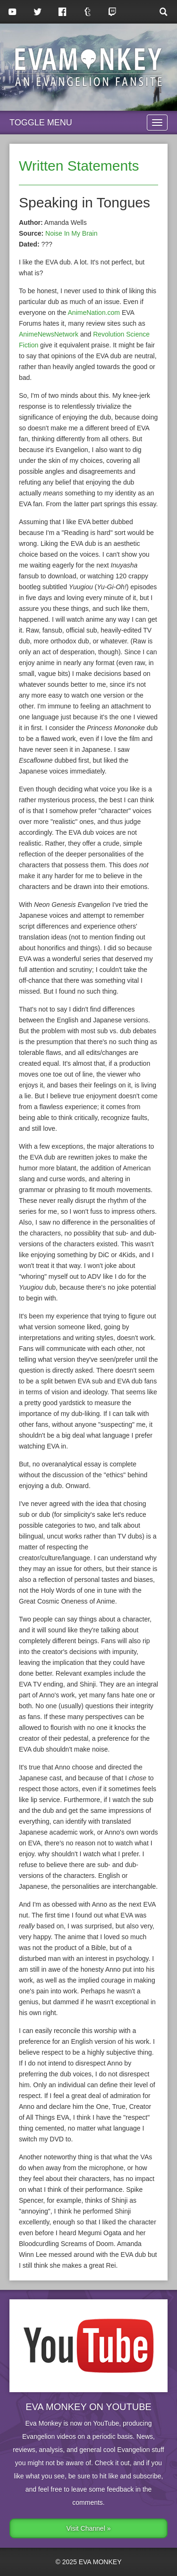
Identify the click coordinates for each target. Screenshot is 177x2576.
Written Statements (79, 165)
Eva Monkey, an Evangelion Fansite (88, 67)
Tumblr (87, 12)
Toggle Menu (40, 122)
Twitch (112, 12)
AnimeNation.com (94, 312)
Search (164, 12)
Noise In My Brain (71, 233)
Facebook (62, 12)
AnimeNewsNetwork (48, 334)
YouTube (12, 12)
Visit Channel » (89, 2528)
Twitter (37, 12)
